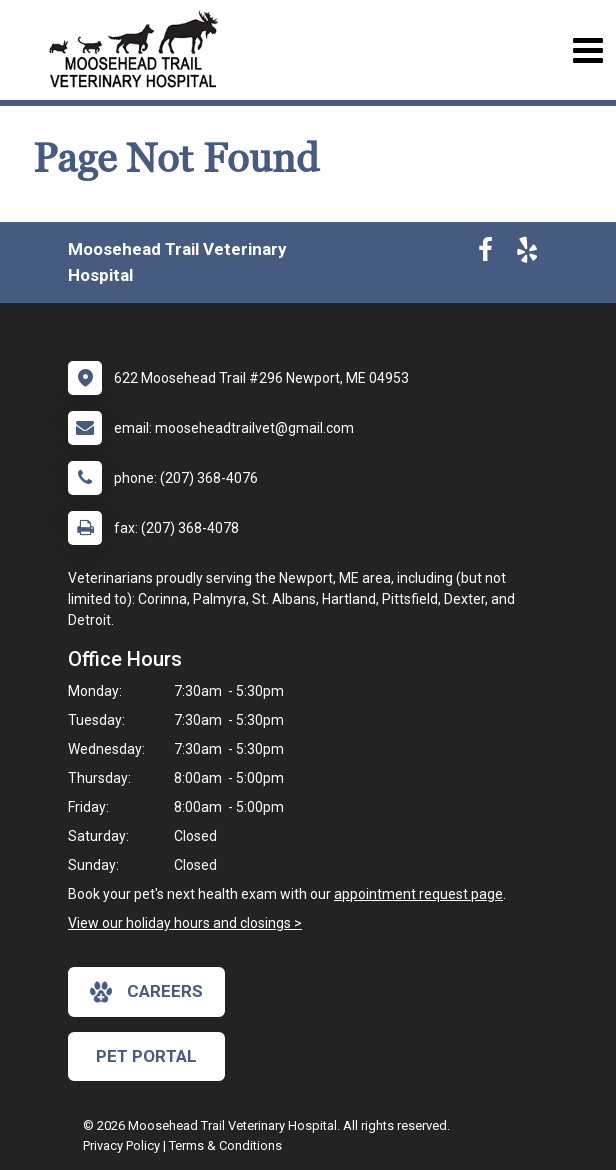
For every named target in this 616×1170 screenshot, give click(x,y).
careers (146, 992)
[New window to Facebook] (485, 254)
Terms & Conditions (225, 1145)
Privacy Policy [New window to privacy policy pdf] (121, 1145)
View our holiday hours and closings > (185, 923)
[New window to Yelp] (527, 254)
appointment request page (418, 894)
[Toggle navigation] (587, 50)
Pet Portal (146, 1056)
